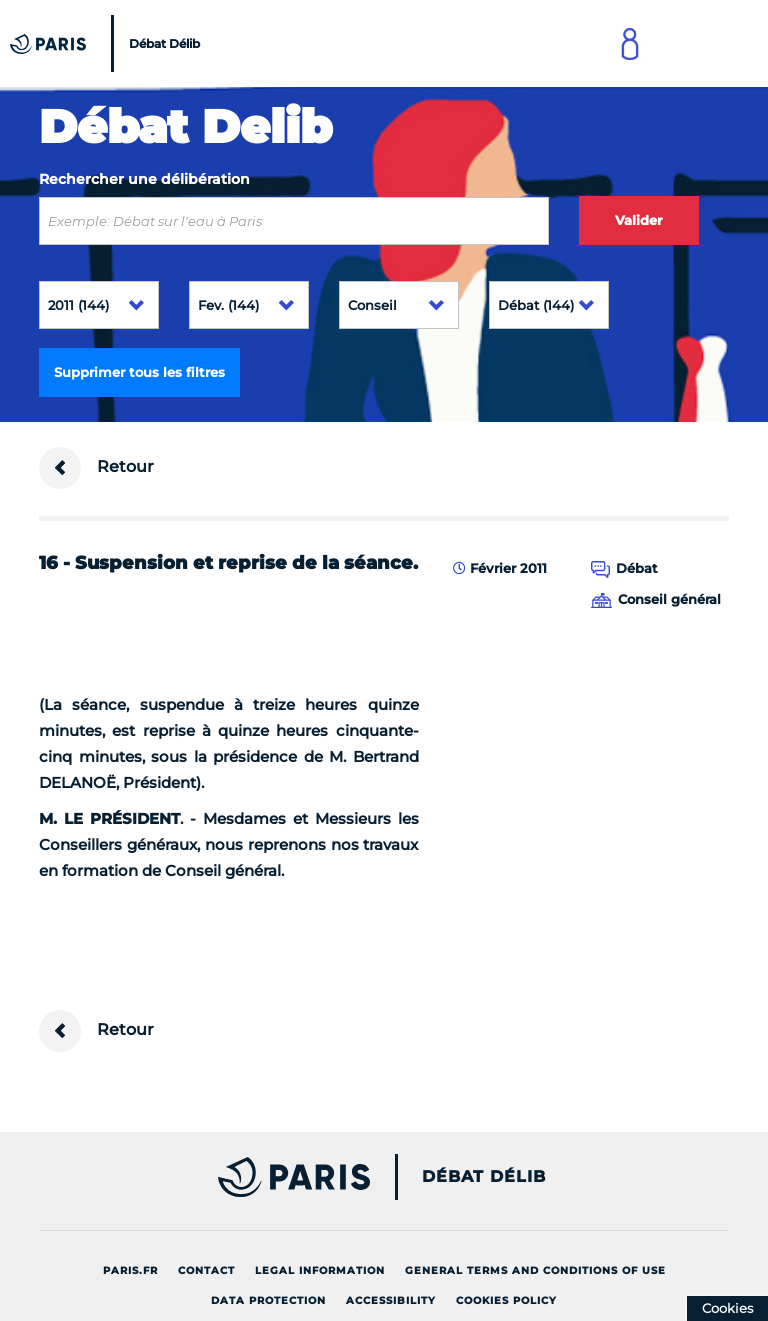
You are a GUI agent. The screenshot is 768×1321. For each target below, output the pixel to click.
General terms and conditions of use (535, 1270)
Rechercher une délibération (144, 179)
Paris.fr (130, 1270)
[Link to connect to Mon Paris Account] (630, 43)
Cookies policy (506, 1300)
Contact (206, 1270)
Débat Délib (484, 1177)
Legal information (320, 1270)
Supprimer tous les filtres (139, 372)
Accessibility (391, 1300)
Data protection (268, 1300)
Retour (96, 468)
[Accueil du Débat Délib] (107, 43)
